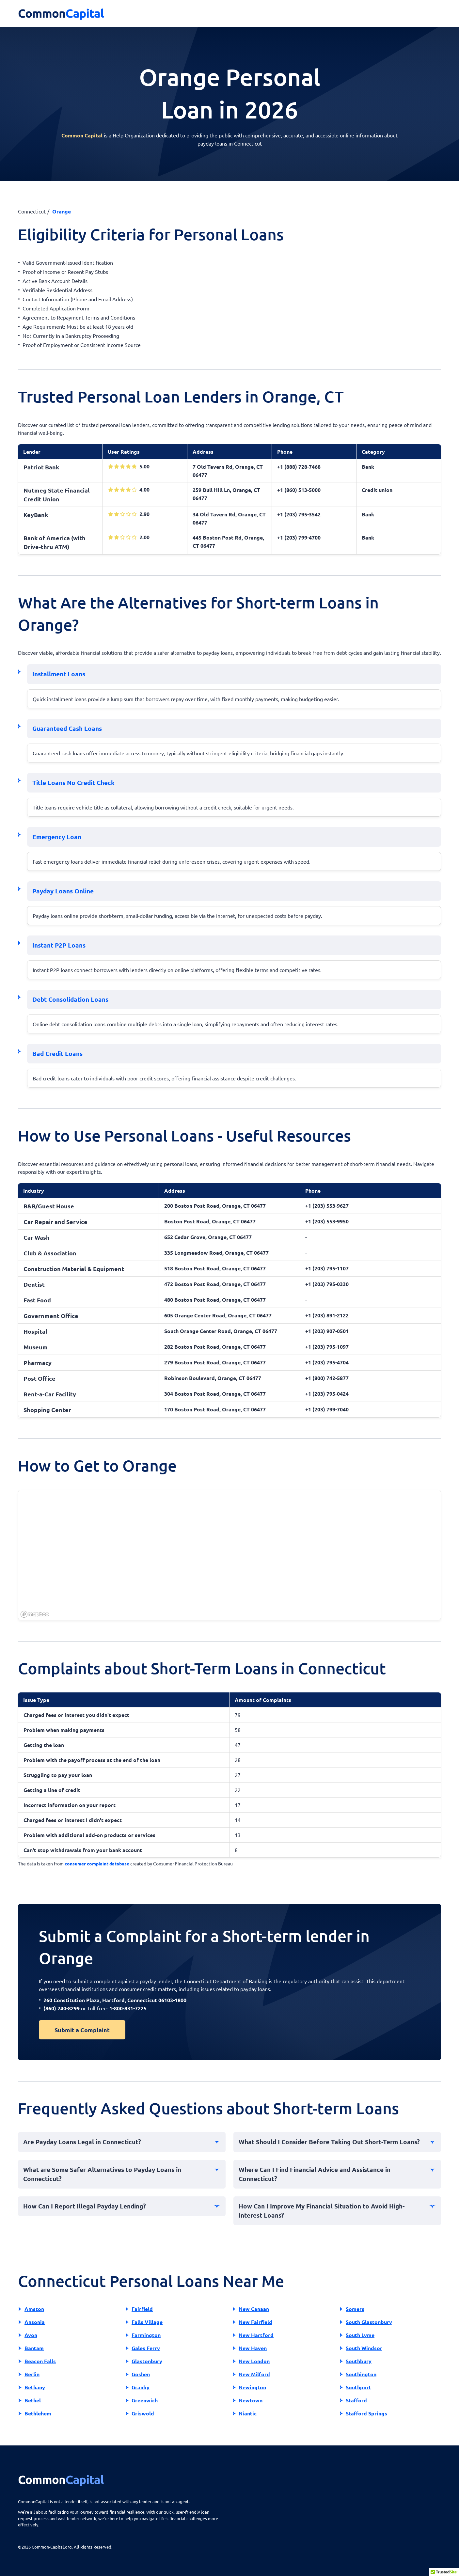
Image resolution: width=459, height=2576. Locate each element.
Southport (358, 2387)
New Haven (253, 2348)
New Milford (254, 2374)
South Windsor (364, 2348)
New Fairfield (255, 2321)
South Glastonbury (369, 2321)
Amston (34, 2308)
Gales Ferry (146, 2348)
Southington (361, 2374)
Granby (141, 2387)
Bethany (34, 2387)
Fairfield (142, 2308)
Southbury (359, 2361)
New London (254, 2361)
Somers (355, 2308)
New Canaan (254, 2308)
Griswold (143, 2413)
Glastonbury (147, 2361)
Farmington (146, 2335)
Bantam (34, 2348)
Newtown (250, 2400)
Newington (252, 2387)
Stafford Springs (366, 2413)
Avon (30, 2335)
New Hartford (256, 2335)
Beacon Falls (40, 2361)
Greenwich (145, 2400)
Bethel (32, 2400)
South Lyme (360, 2335)
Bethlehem (37, 2413)
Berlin (32, 2374)
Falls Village (147, 2321)
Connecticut (32, 211)
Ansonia (34, 2321)
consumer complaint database (97, 1863)
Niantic (248, 2413)
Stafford (356, 2400)
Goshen (141, 2374)
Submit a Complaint (82, 2030)
